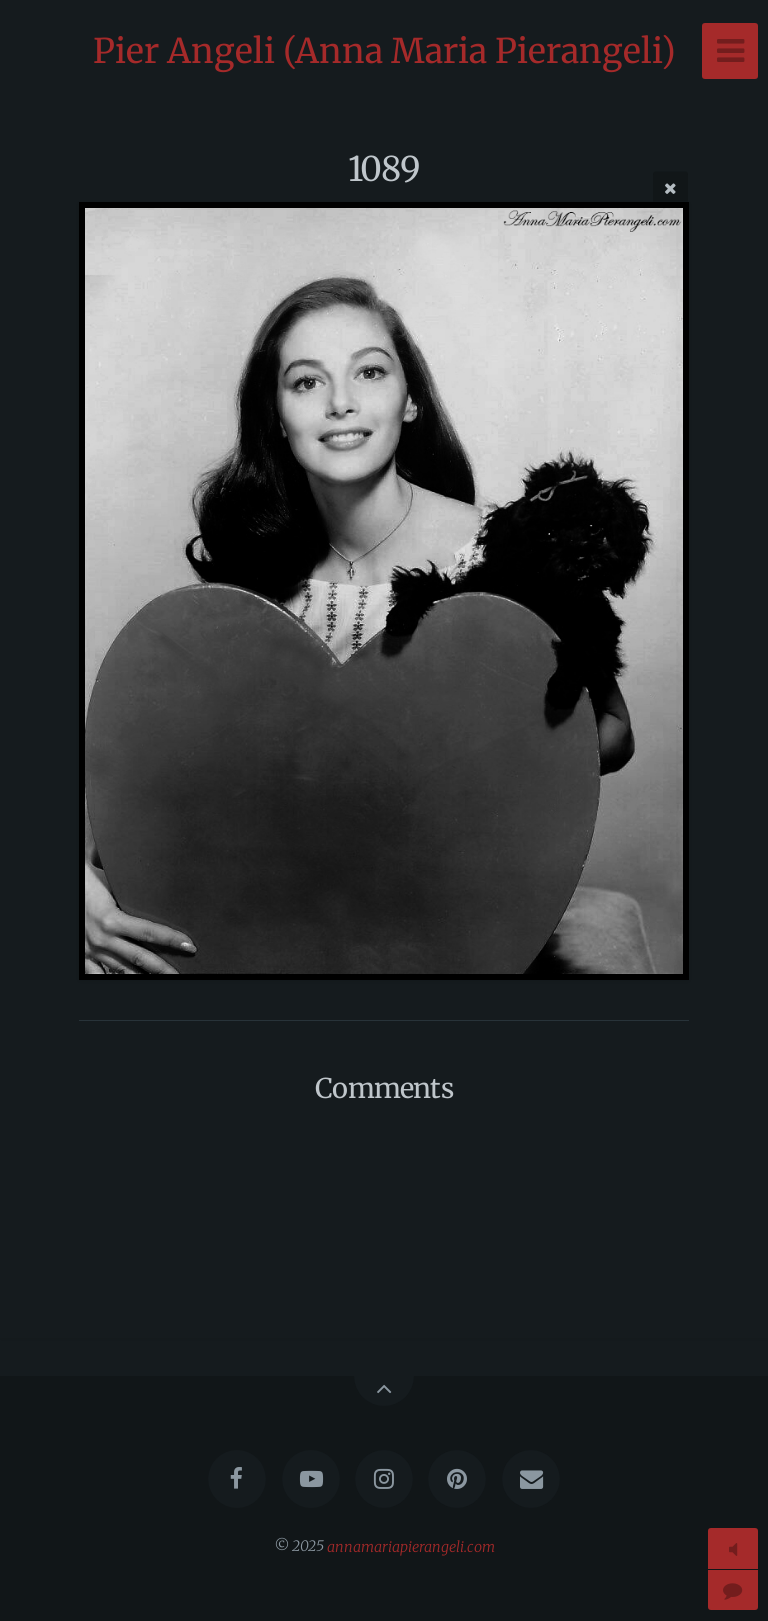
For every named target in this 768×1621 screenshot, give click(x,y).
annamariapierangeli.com (411, 1546)
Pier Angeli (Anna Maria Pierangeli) (384, 51)
